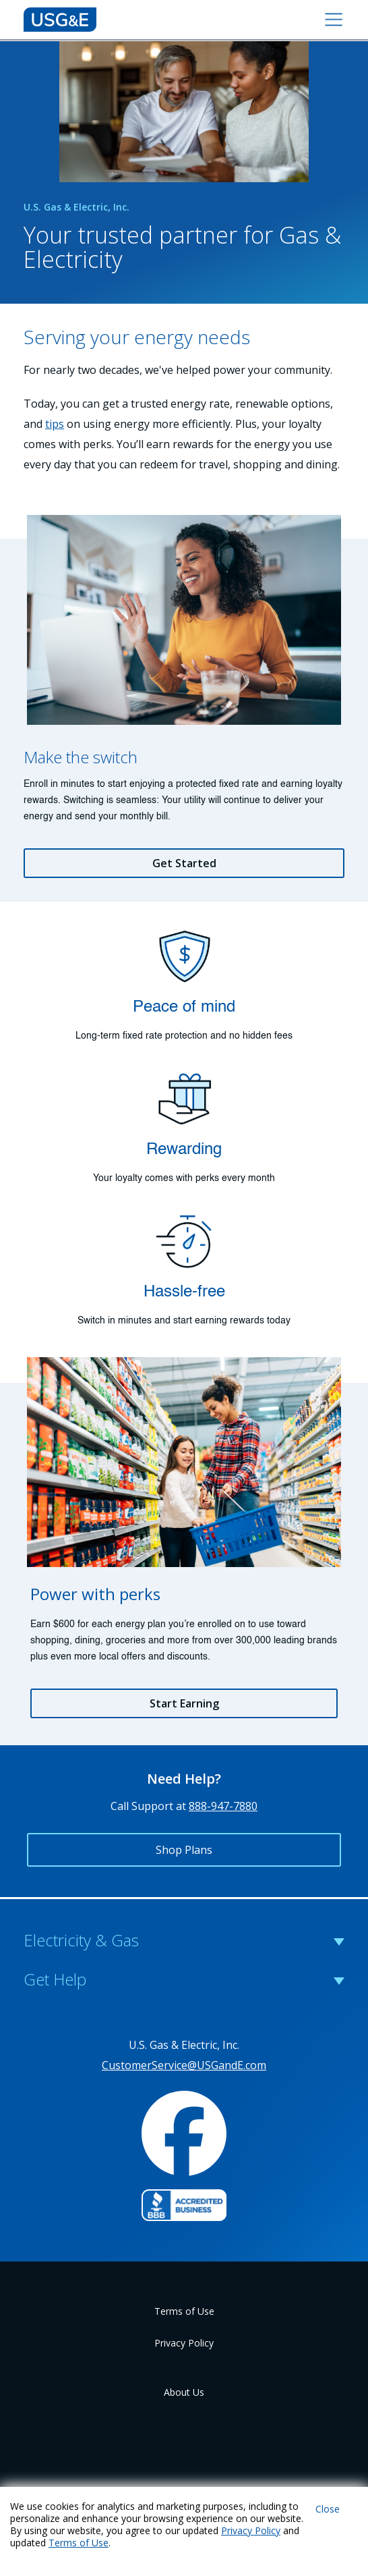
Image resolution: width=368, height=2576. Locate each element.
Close (327, 2508)
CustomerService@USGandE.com (184, 2065)
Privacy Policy (184, 2342)
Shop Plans (184, 1849)
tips (54, 423)
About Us (184, 2392)
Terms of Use (184, 2311)
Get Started (184, 863)
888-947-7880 (223, 1806)
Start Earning (184, 1703)
